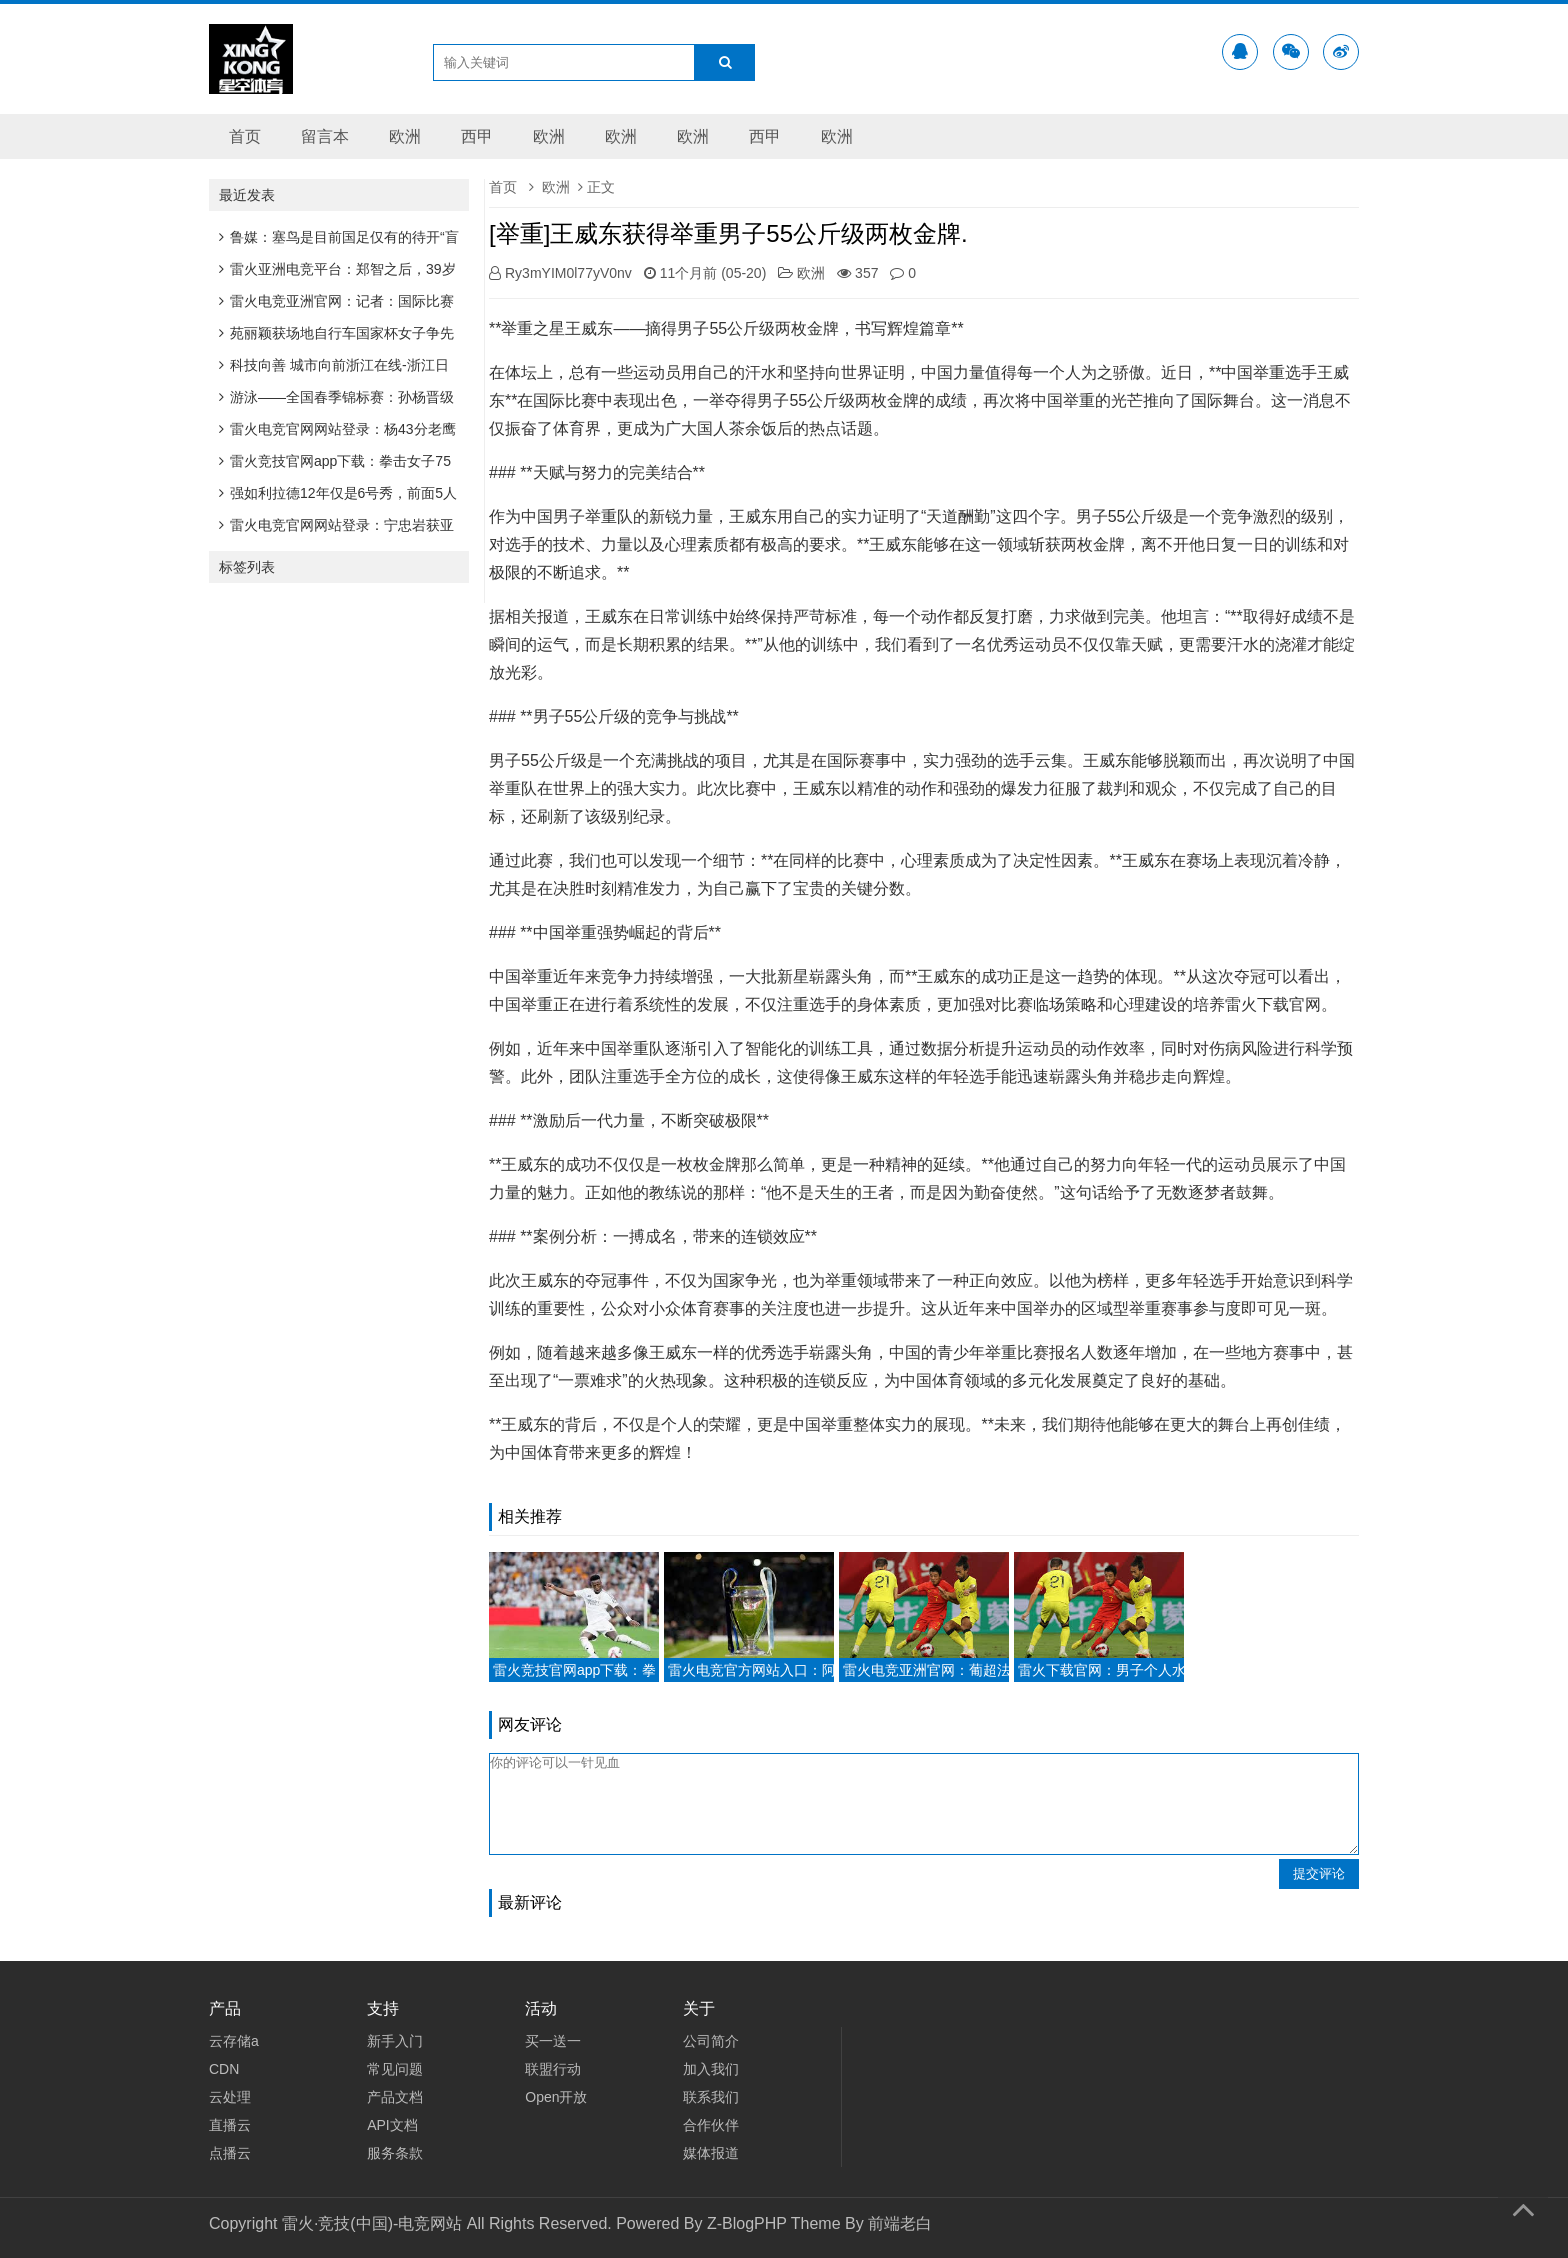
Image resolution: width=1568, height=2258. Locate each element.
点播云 (230, 2153)
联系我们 (711, 2097)
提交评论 (1319, 1873)
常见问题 (395, 2069)
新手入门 (395, 2041)
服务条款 (395, 2153)
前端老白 (900, 2223)
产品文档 (395, 2097)
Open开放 (556, 2097)
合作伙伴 (711, 2125)
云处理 (230, 2097)
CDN (224, 2069)
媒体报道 (711, 2153)
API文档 (392, 2125)
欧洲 (405, 136)
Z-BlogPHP (747, 2223)
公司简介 (711, 2041)
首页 (245, 136)
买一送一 (553, 2041)
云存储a (234, 2041)
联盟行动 (553, 2069)
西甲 (477, 136)
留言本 (325, 136)
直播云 (230, 2125)
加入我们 (711, 2069)
